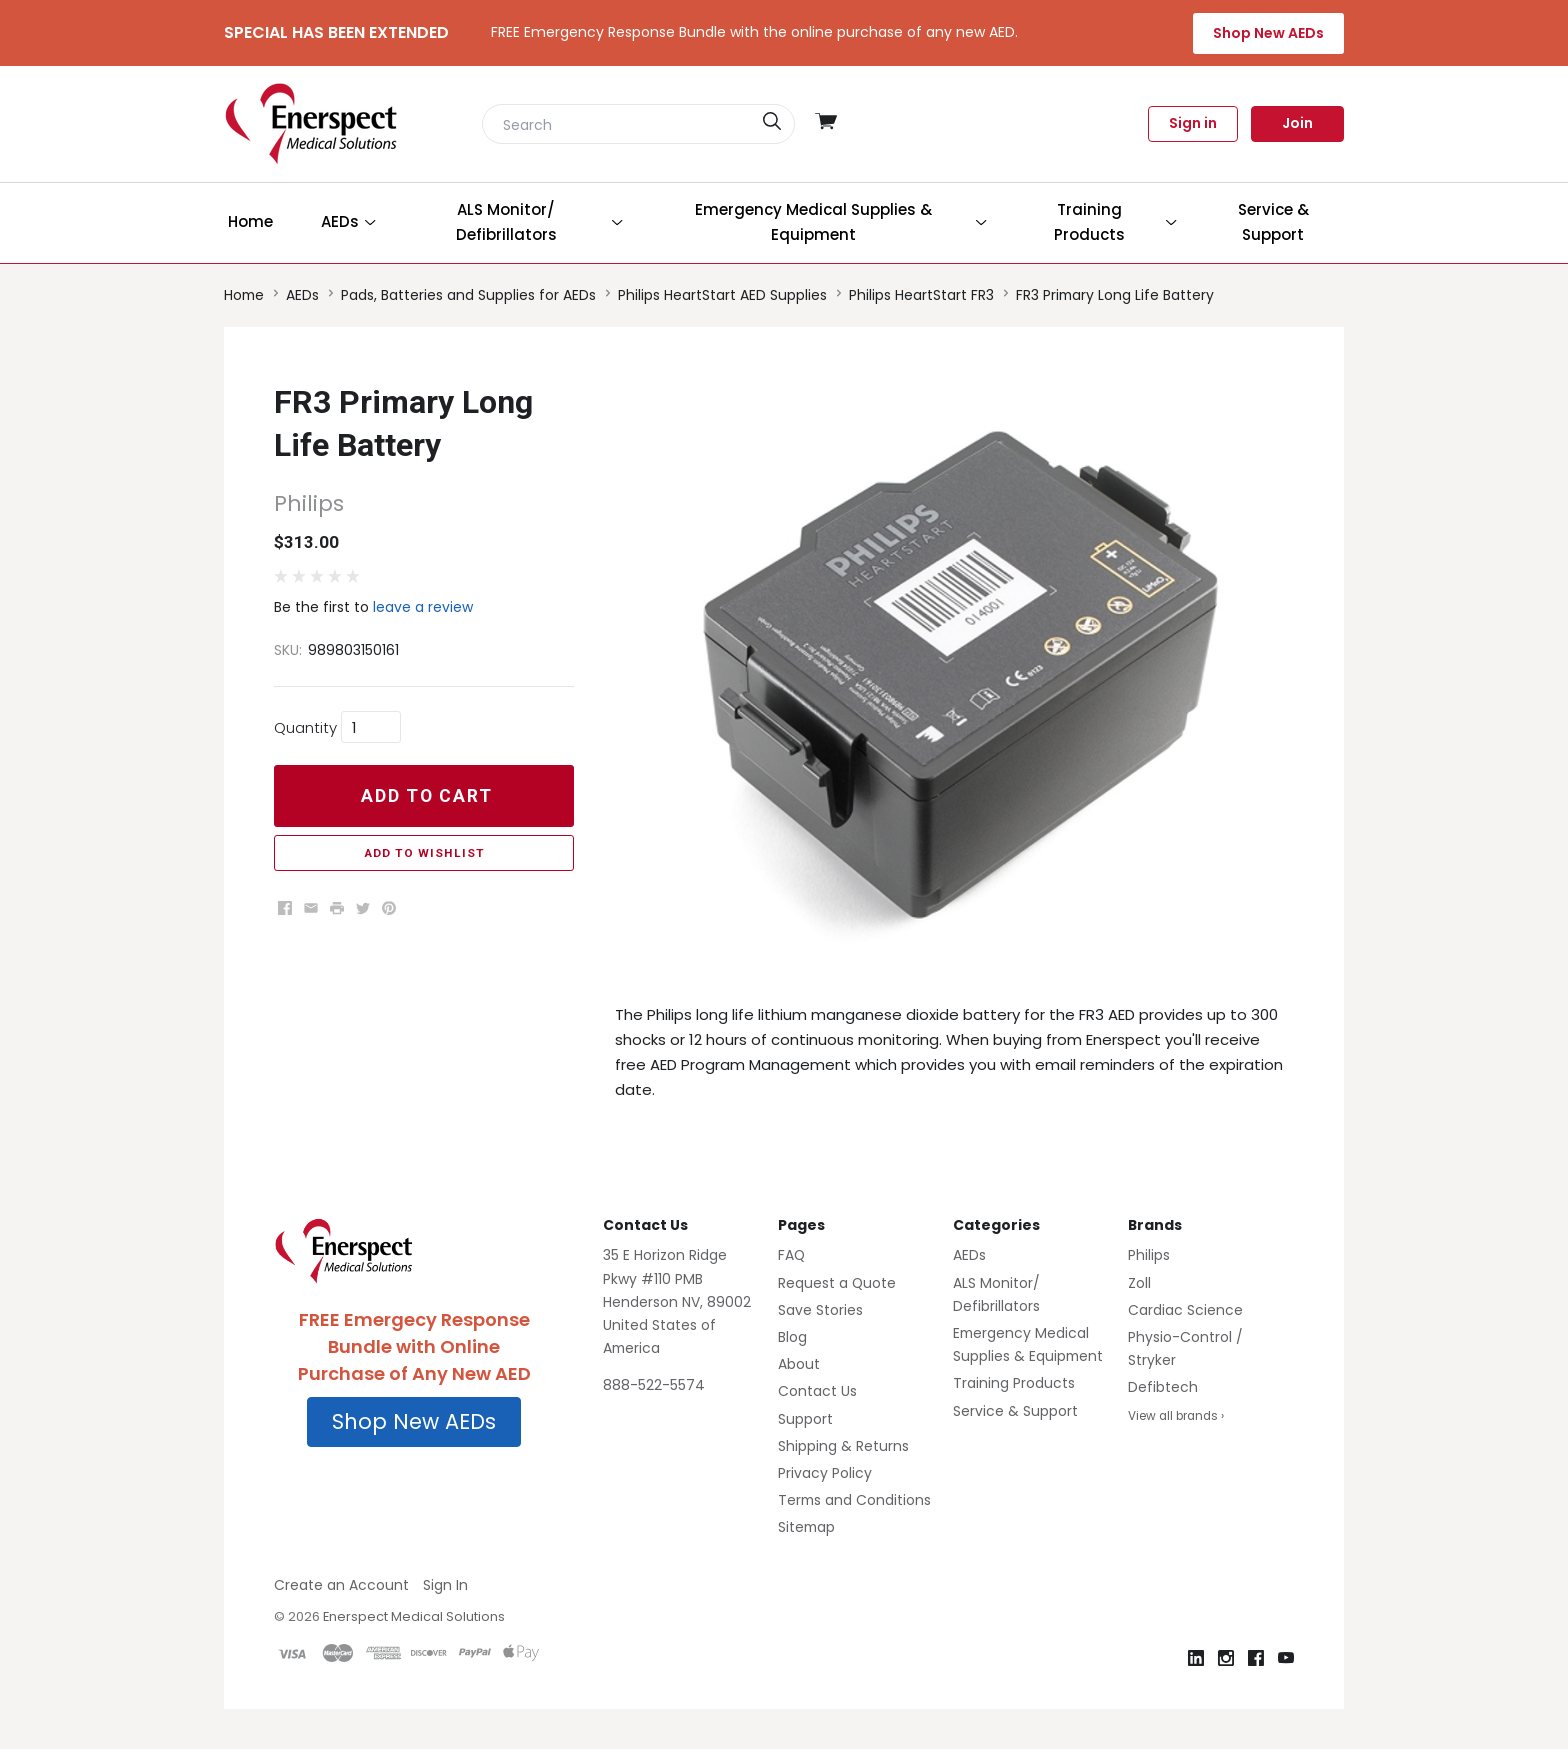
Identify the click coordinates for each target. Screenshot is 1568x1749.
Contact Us (817, 1391)
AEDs (969, 1255)
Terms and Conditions (854, 1500)
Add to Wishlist (424, 853)
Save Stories (820, 1310)
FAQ (791, 1255)
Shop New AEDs (1268, 33)
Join (1297, 123)
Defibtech (1163, 1387)
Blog (792, 1337)
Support (805, 1419)
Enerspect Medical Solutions (414, 1616)
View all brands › (1176, 1416)
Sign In (445, 1585)
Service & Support (1015, 1411)
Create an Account (341, 1585)
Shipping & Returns (843, 1446)
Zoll (1139, 1283)
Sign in (1193, 123)
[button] (414, 1422)
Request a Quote (837, 1283)
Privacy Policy (825, 1473)
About (799, 1364)
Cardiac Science (1185, 1310)
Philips (1149, 1255)
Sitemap (806, 1527)
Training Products (1014, 1383)
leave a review (423, 607)
